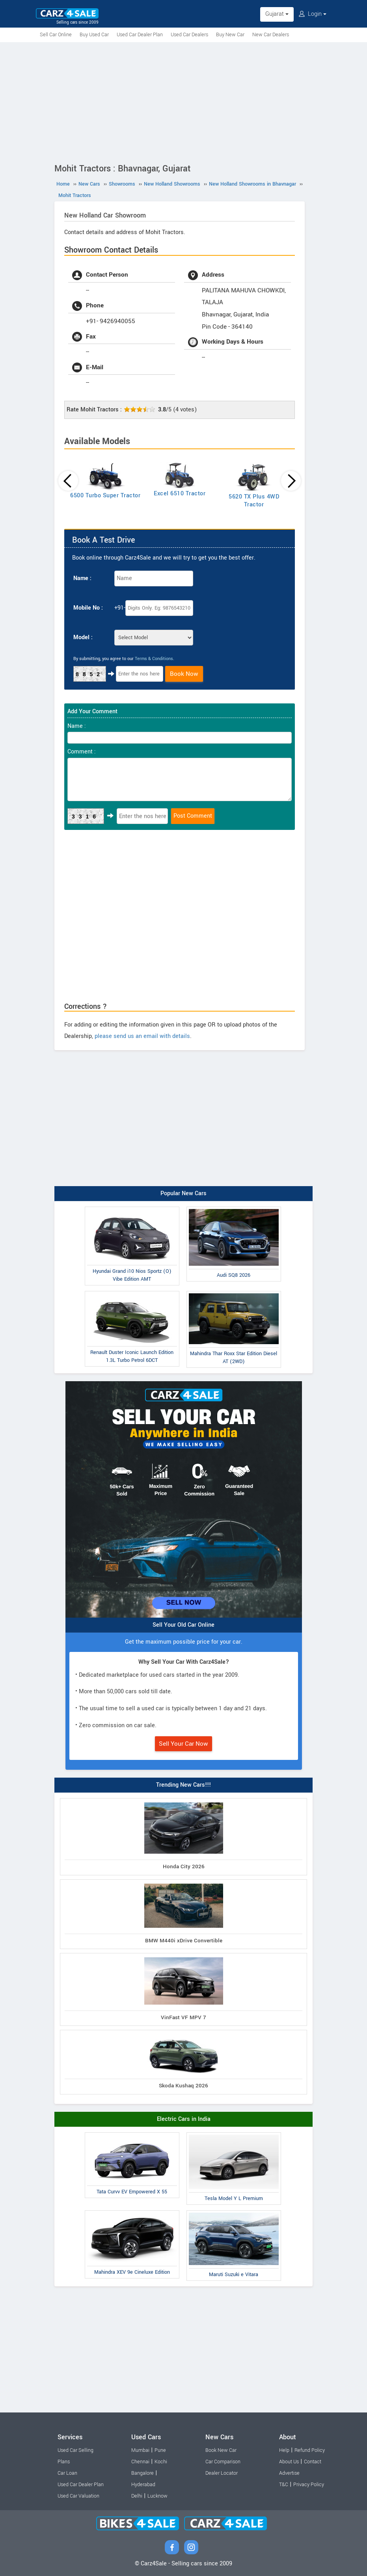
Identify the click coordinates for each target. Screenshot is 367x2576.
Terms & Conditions (154, 659)
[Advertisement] (183, 101)
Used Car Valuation (78, 2496)
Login (312, 14)
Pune (160, 2450)
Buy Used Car (94, 34)
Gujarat (277, 14)
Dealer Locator (221, 2473)
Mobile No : (88, 608)
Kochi (161, 2461)
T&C (283, 2484)
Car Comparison (222, 2461)
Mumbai (140, 2450)
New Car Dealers (270, 34)
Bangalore (142, 2473)
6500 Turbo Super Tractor (105, 495)
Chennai (140, 2461)
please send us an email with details (142, 1036)
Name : (82, 578)
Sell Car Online (56, 34)
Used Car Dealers (189, 34)
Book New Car (221, 2450)
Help (284, 2450)
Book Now (184, 674)
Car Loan (67, 2473)
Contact (312, 2461)
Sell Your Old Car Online (183, 1625)
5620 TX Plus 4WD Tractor (254, 501)
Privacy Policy (308, 2484)
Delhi (136, 2496)
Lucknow (157, 2496)
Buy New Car (230, 34)
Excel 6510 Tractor (179, 493)
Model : (83, 637)
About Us (289, 2461)
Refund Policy (309, 2450)
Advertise (289, 2473)
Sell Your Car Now (183, 1743)
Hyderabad (143, 2484)
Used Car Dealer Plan (140, 34)
